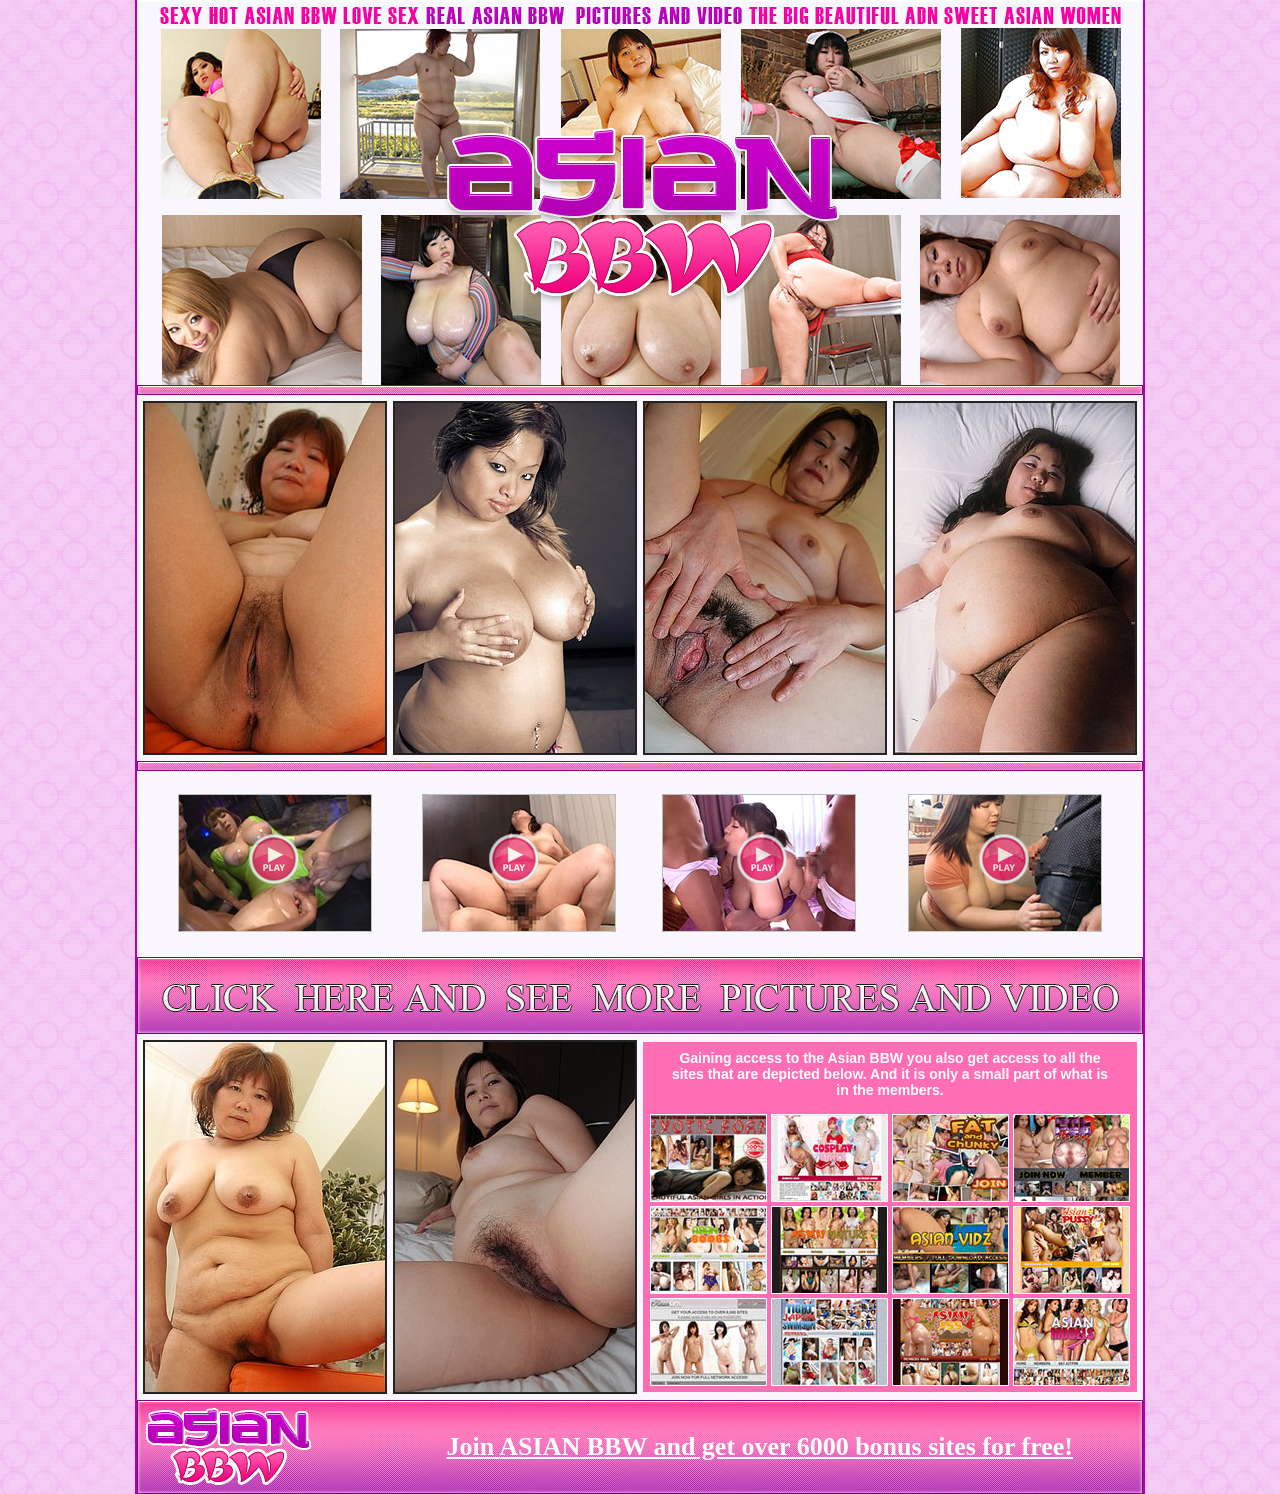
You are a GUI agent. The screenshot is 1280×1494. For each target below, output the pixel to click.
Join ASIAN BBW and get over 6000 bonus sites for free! (760, 1446)
